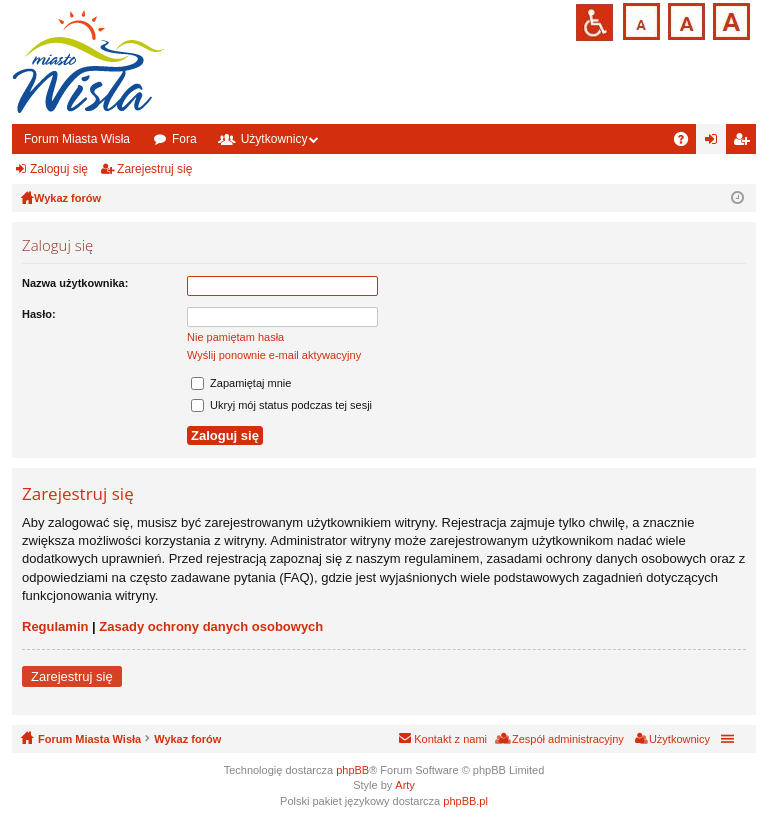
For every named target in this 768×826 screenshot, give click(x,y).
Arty (405, 785)
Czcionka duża (729, 19)
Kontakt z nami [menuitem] (450, 739)
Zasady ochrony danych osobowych (211, 626)
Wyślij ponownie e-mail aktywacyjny (274, 355)
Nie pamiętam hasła (235, 337)
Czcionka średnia (684, 19)
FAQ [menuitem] (687, 143)
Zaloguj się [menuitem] (715, 143)
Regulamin (55, 626)
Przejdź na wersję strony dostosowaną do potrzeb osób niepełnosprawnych (594, 22)
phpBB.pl (465, 801)
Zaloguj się (59, 169)
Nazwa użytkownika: (75, 283)
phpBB (352, 770)
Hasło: (39, 314)
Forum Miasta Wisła (77, 139)
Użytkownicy (274, 139)
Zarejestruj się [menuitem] (745, 143)
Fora (184, 139)
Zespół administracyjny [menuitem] (568, 739)
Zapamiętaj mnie (241, 383)
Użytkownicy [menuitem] (679, 739)
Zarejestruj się (154, 169)
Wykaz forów (187, 739)
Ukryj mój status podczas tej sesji (281, 405)
